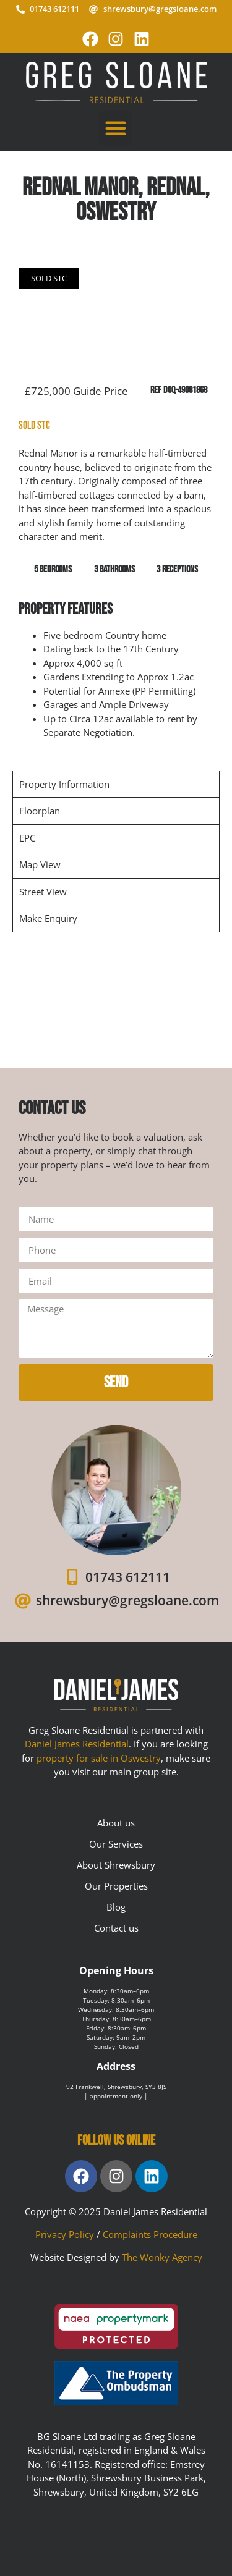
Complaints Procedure (150, 2234)
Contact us (116, 1928)
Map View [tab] (40, 864)
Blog (116, 1907)
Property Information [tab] (64, 784)
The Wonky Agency (162, 2257)
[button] (115, 128)
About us (116, 1823)
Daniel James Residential (77, 1744)
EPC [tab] (27, 838)
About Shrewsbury (116, 1865)
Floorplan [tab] (39, 810)
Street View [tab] (43, 891)
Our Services (116, 1844)
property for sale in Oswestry (99, 1758)
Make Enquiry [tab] (48, 918)
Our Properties (116, 1886)
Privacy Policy (64, 2234)
